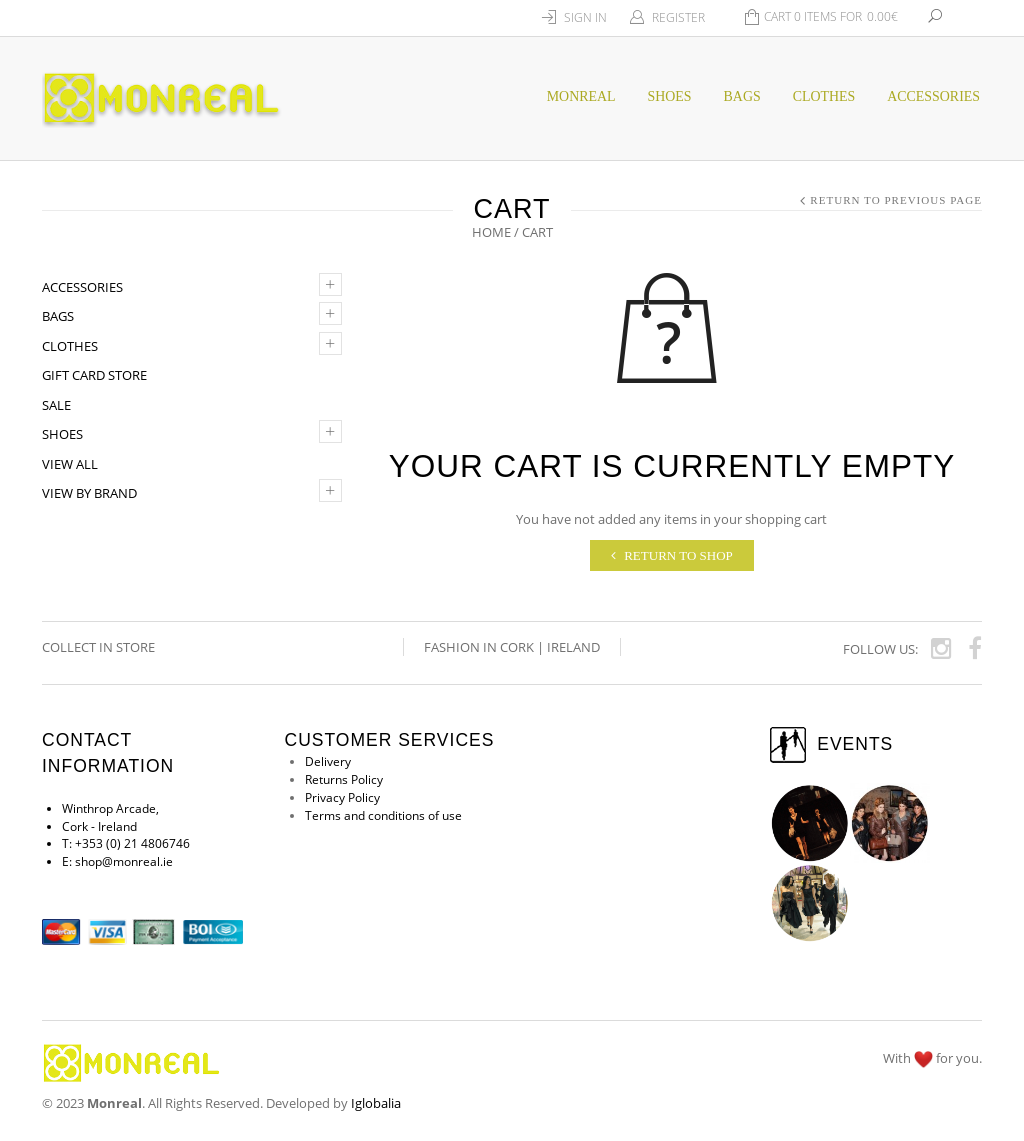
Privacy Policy (342, 798)
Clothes (70, 346)
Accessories (933, 96)
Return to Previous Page (896, 200)
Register (678, 17)
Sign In (585, 17)
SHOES (670, 96)
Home (491, 232)
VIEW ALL (70, 464)
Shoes (62, 434)
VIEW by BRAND (89, 493)
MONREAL (581, 96)
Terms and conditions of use (383, 816)
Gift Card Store (94, 375)
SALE (56, 405)
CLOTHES (824, 96)
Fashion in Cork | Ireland (512, 647)
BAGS (742, 96)
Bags (58, 316)
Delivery (328, 762)
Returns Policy (344, 780)
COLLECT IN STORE (100, 647)
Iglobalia (376, 1104)
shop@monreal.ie (124, 862)
